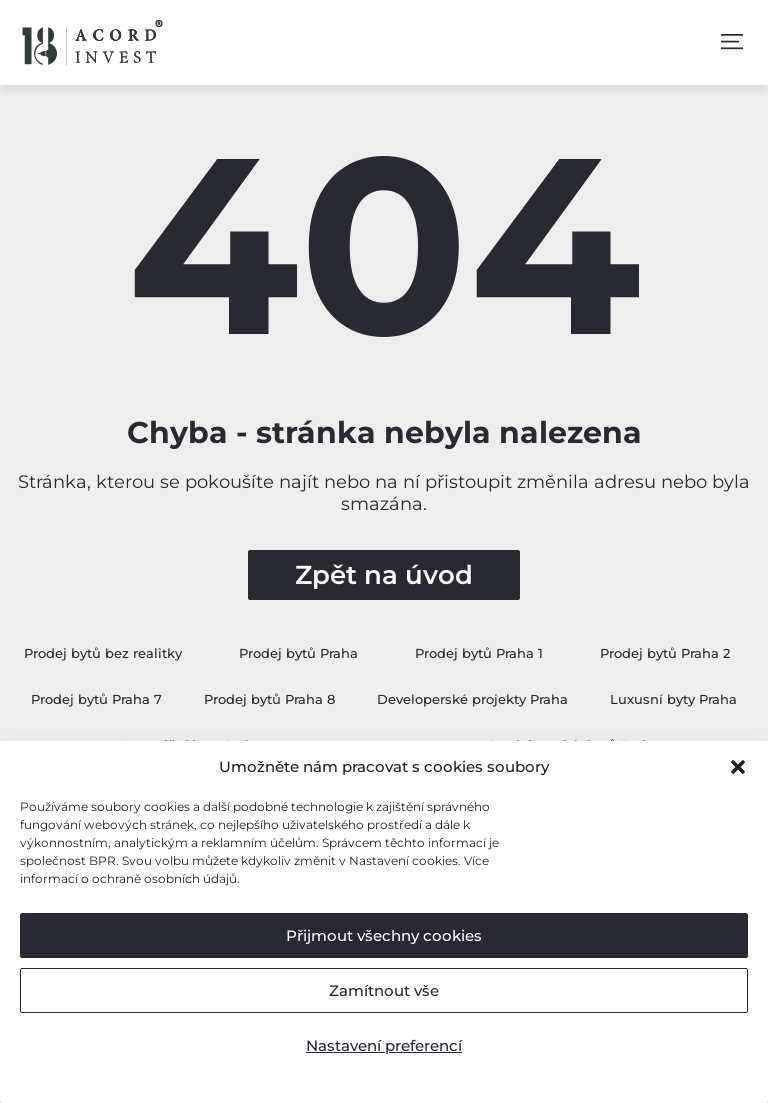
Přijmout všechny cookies (384, 935)
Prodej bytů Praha (298, 653)
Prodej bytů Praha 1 (479, 653)
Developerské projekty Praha (472, 699)
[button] (738, 767)
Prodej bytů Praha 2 (665, 653)
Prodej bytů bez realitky (103, 653)
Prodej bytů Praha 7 (96, 699)
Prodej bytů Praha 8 (269, 699)
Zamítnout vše (384, 990)
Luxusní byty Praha (673, 699)
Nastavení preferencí (384, 1045)
